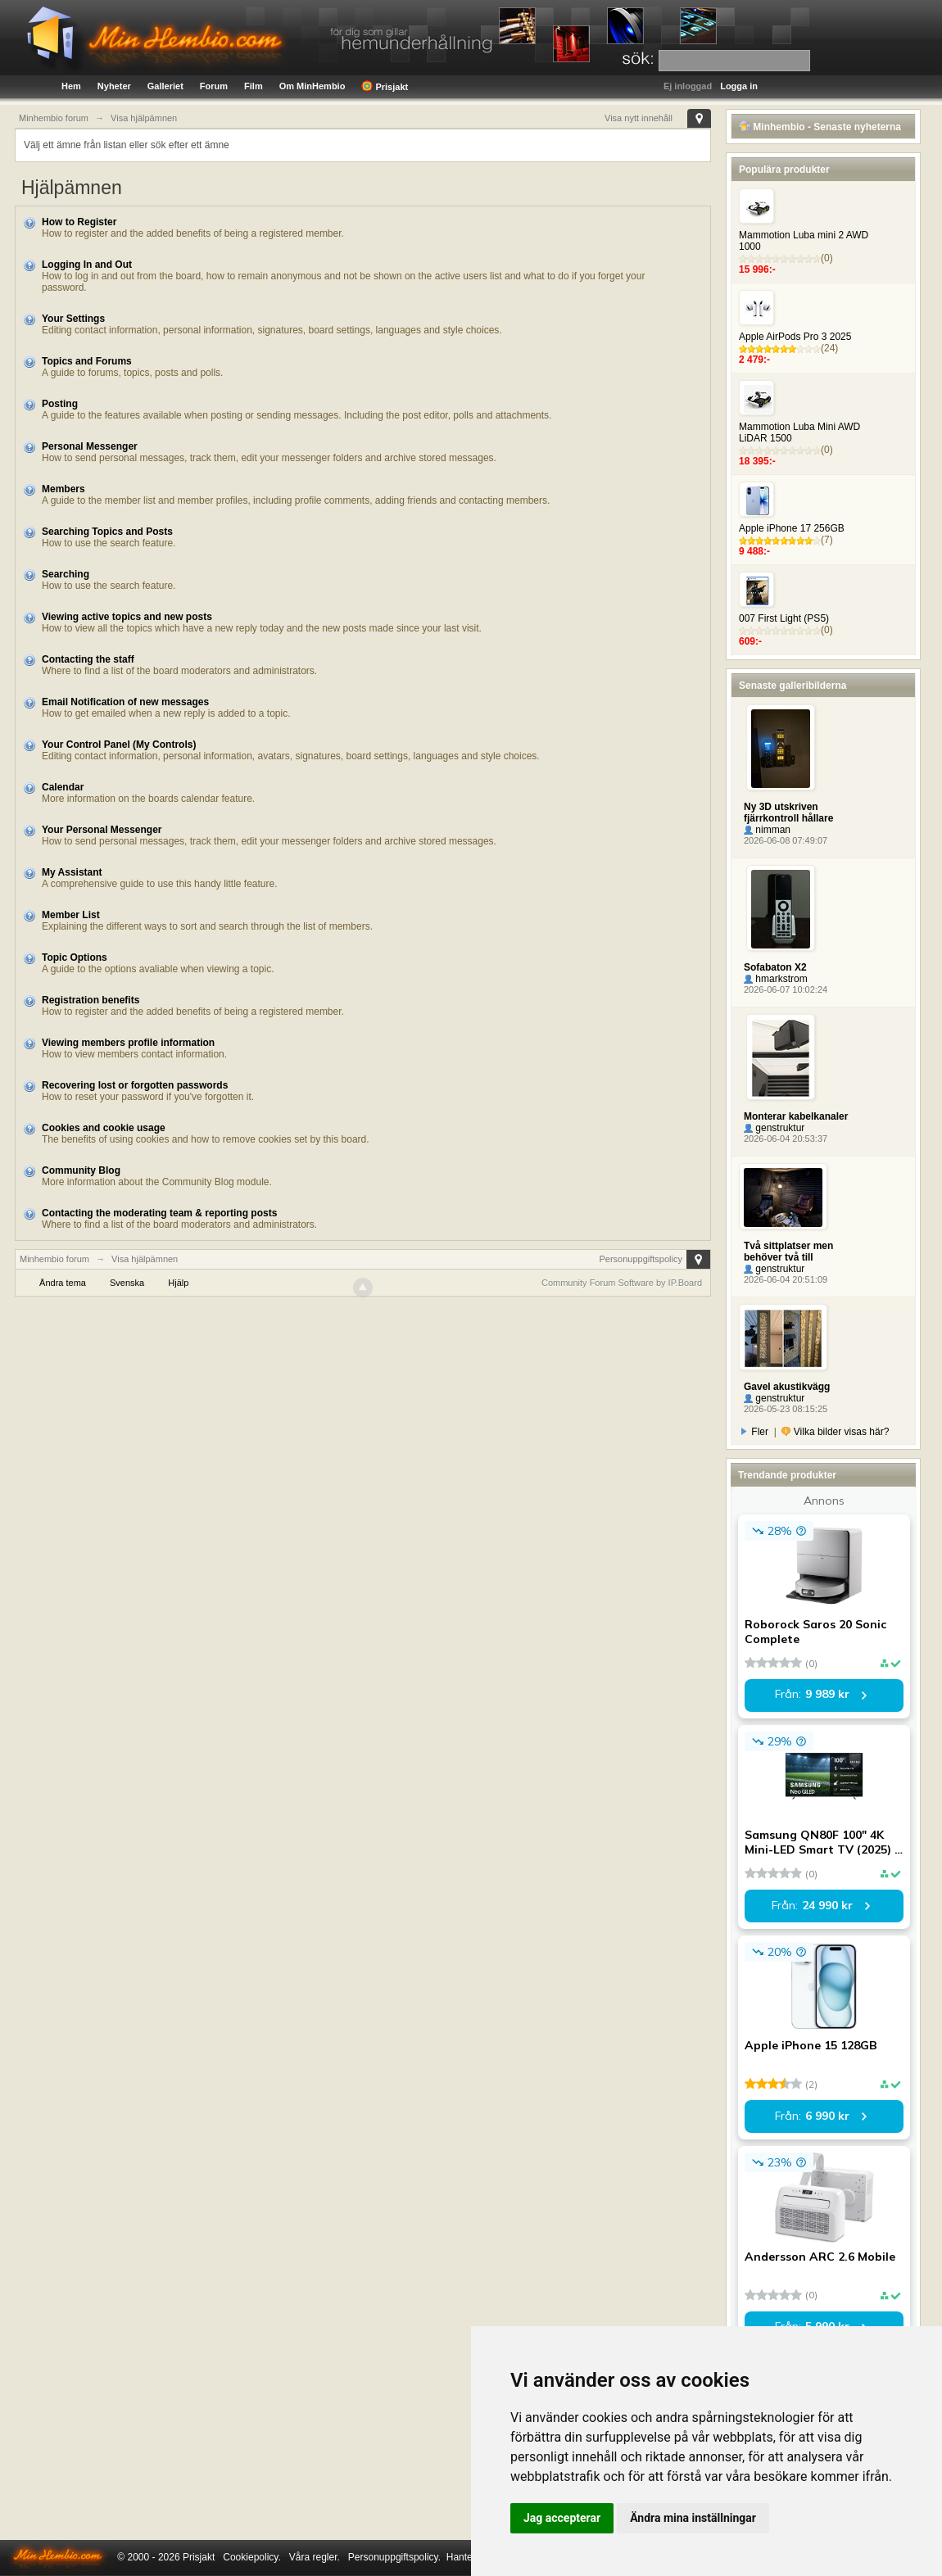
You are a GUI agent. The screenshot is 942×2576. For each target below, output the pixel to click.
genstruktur (774, 1128)
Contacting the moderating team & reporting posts (159, 1213)
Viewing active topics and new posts (127, 616)
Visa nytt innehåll (639, 118)
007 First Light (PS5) (784, 618)
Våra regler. (314, 2557)
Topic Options (74, 957)
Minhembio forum (54, 1259)
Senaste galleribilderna (792, 685)
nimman (767, 829)
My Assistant (72, 872)
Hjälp (178, 1283)
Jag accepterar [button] (561, 2517)
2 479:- (754, 359)
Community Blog (81, 1170)
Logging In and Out (87, 264)
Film (253, 86)
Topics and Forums (87, 361)
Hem (71, 86)
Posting (60, 404)
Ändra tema (62, 1283)
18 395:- (757, 461)
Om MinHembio (312, 86)
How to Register (79, 222)
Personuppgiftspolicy (640, 1259)
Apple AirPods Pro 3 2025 (795, 336)
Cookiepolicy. (251, 2557)
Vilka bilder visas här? (835, 1431)
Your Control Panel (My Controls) (119, 744)
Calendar (63, 787)
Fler (755, 1431)
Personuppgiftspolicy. (394, 2557)
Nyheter (114, 86)
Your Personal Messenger (102, 829)
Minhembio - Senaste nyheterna (820, 127)
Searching (65, 574)
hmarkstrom (776, 979)
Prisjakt (384, 86)
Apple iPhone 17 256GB (792, 528)
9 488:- (754, 551)
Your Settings (73, 318)
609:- (750, 641)
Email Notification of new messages (125, 702)
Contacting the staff (88, 659)
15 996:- (757, 269)
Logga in (739, 86)
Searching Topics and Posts (107, 531)
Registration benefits (90, 1000)
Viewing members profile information (128, 1042)
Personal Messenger (90, 446)
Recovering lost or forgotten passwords (135, 1085)
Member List (71, 915)
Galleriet (165, 86)
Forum (214, 86)
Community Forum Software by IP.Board (621, 1283)
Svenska (127, 1283)
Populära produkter (784, 169)
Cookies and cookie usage (103, 1128)
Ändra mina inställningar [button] (693, 2517)
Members (63, 489)
